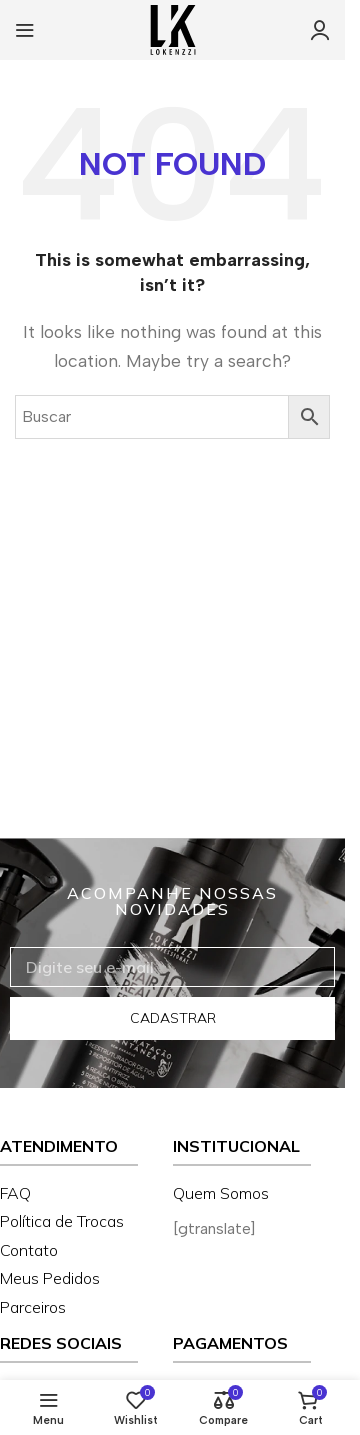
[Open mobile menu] (25, 30)
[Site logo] (173, 28)
